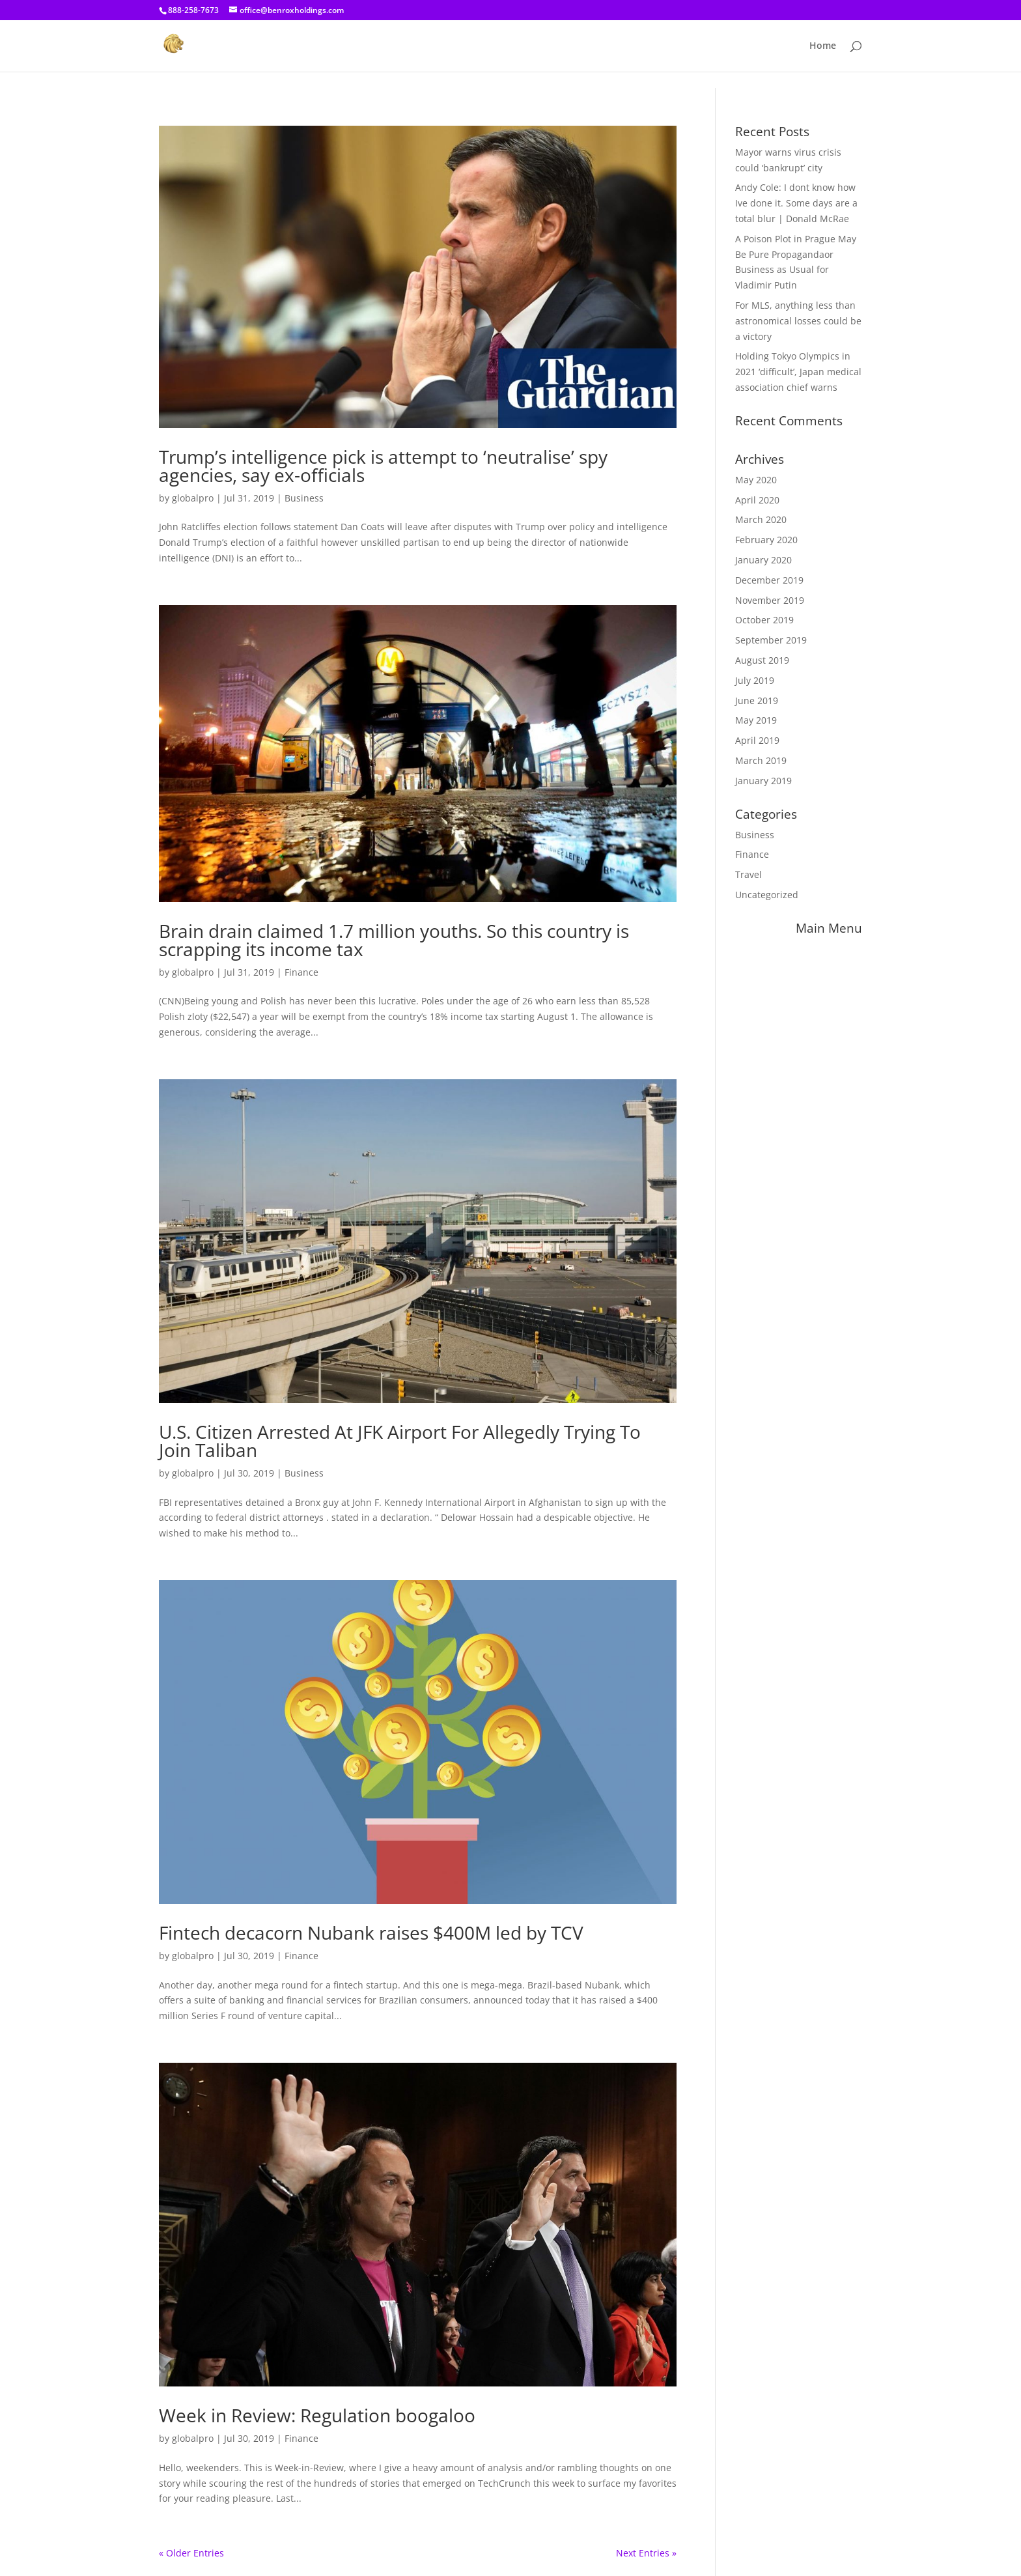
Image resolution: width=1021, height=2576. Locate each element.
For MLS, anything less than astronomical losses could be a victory (798, 321)
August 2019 (762, 660)
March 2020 (761, 519)
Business (304, 498)
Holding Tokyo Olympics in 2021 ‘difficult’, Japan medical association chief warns (798, 371)
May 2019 (756, 720)
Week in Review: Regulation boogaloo (317, 2415)
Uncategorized (766, 894)
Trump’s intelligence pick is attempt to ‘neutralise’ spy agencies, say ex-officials (383, 465)
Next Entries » (646, 2553)
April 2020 (757, 500)
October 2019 (764, 620)
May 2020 (756, 480)
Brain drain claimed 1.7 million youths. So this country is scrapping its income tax (394, 939)
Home (822, 46)
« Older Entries (191, 2553)
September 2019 (771, 640)
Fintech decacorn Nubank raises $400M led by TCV (371, 1932)
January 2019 (763, 780)
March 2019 (761, 760)
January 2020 (763, 560)
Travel (748, 874)
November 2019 (769, 600)
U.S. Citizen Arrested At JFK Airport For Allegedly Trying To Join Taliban (400, 1440)
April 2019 (757, 740)
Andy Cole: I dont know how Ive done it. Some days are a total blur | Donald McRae (796, 203)
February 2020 (766, 539)
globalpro (193, 498)
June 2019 (756, 700)
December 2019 (769, 580)
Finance (301, 972)
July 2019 (754, 680)
